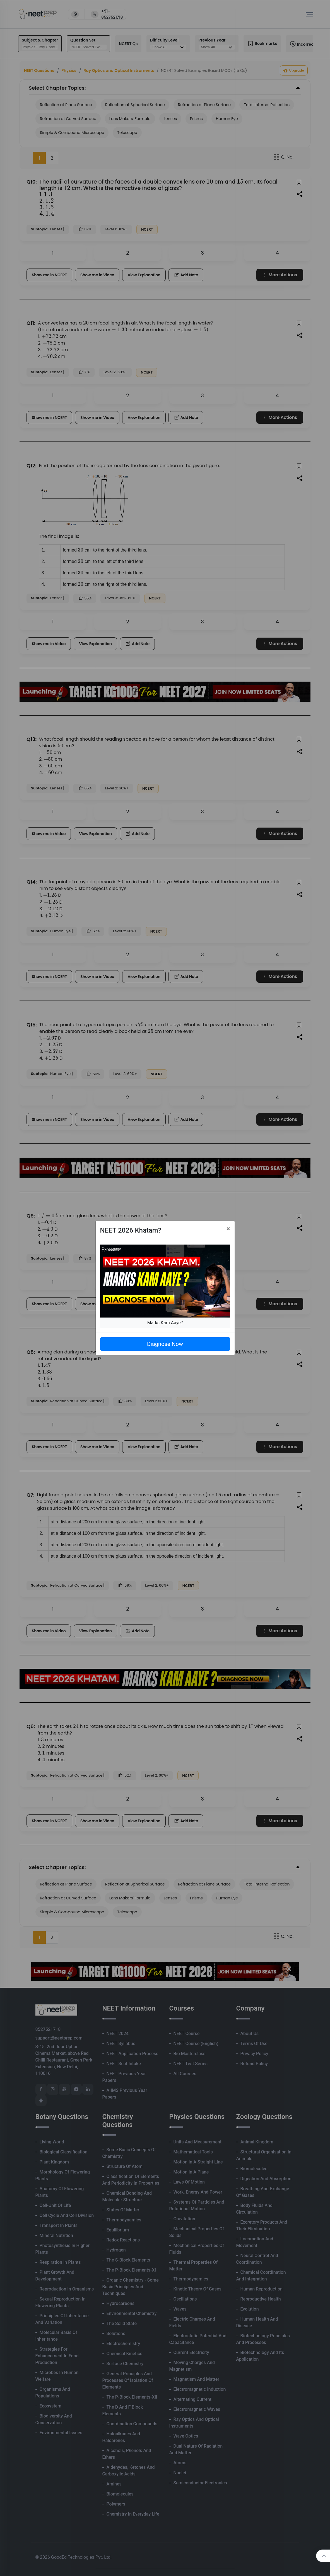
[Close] (228, 1228)
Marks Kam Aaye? (165, 1322)
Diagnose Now (165, 1344)
